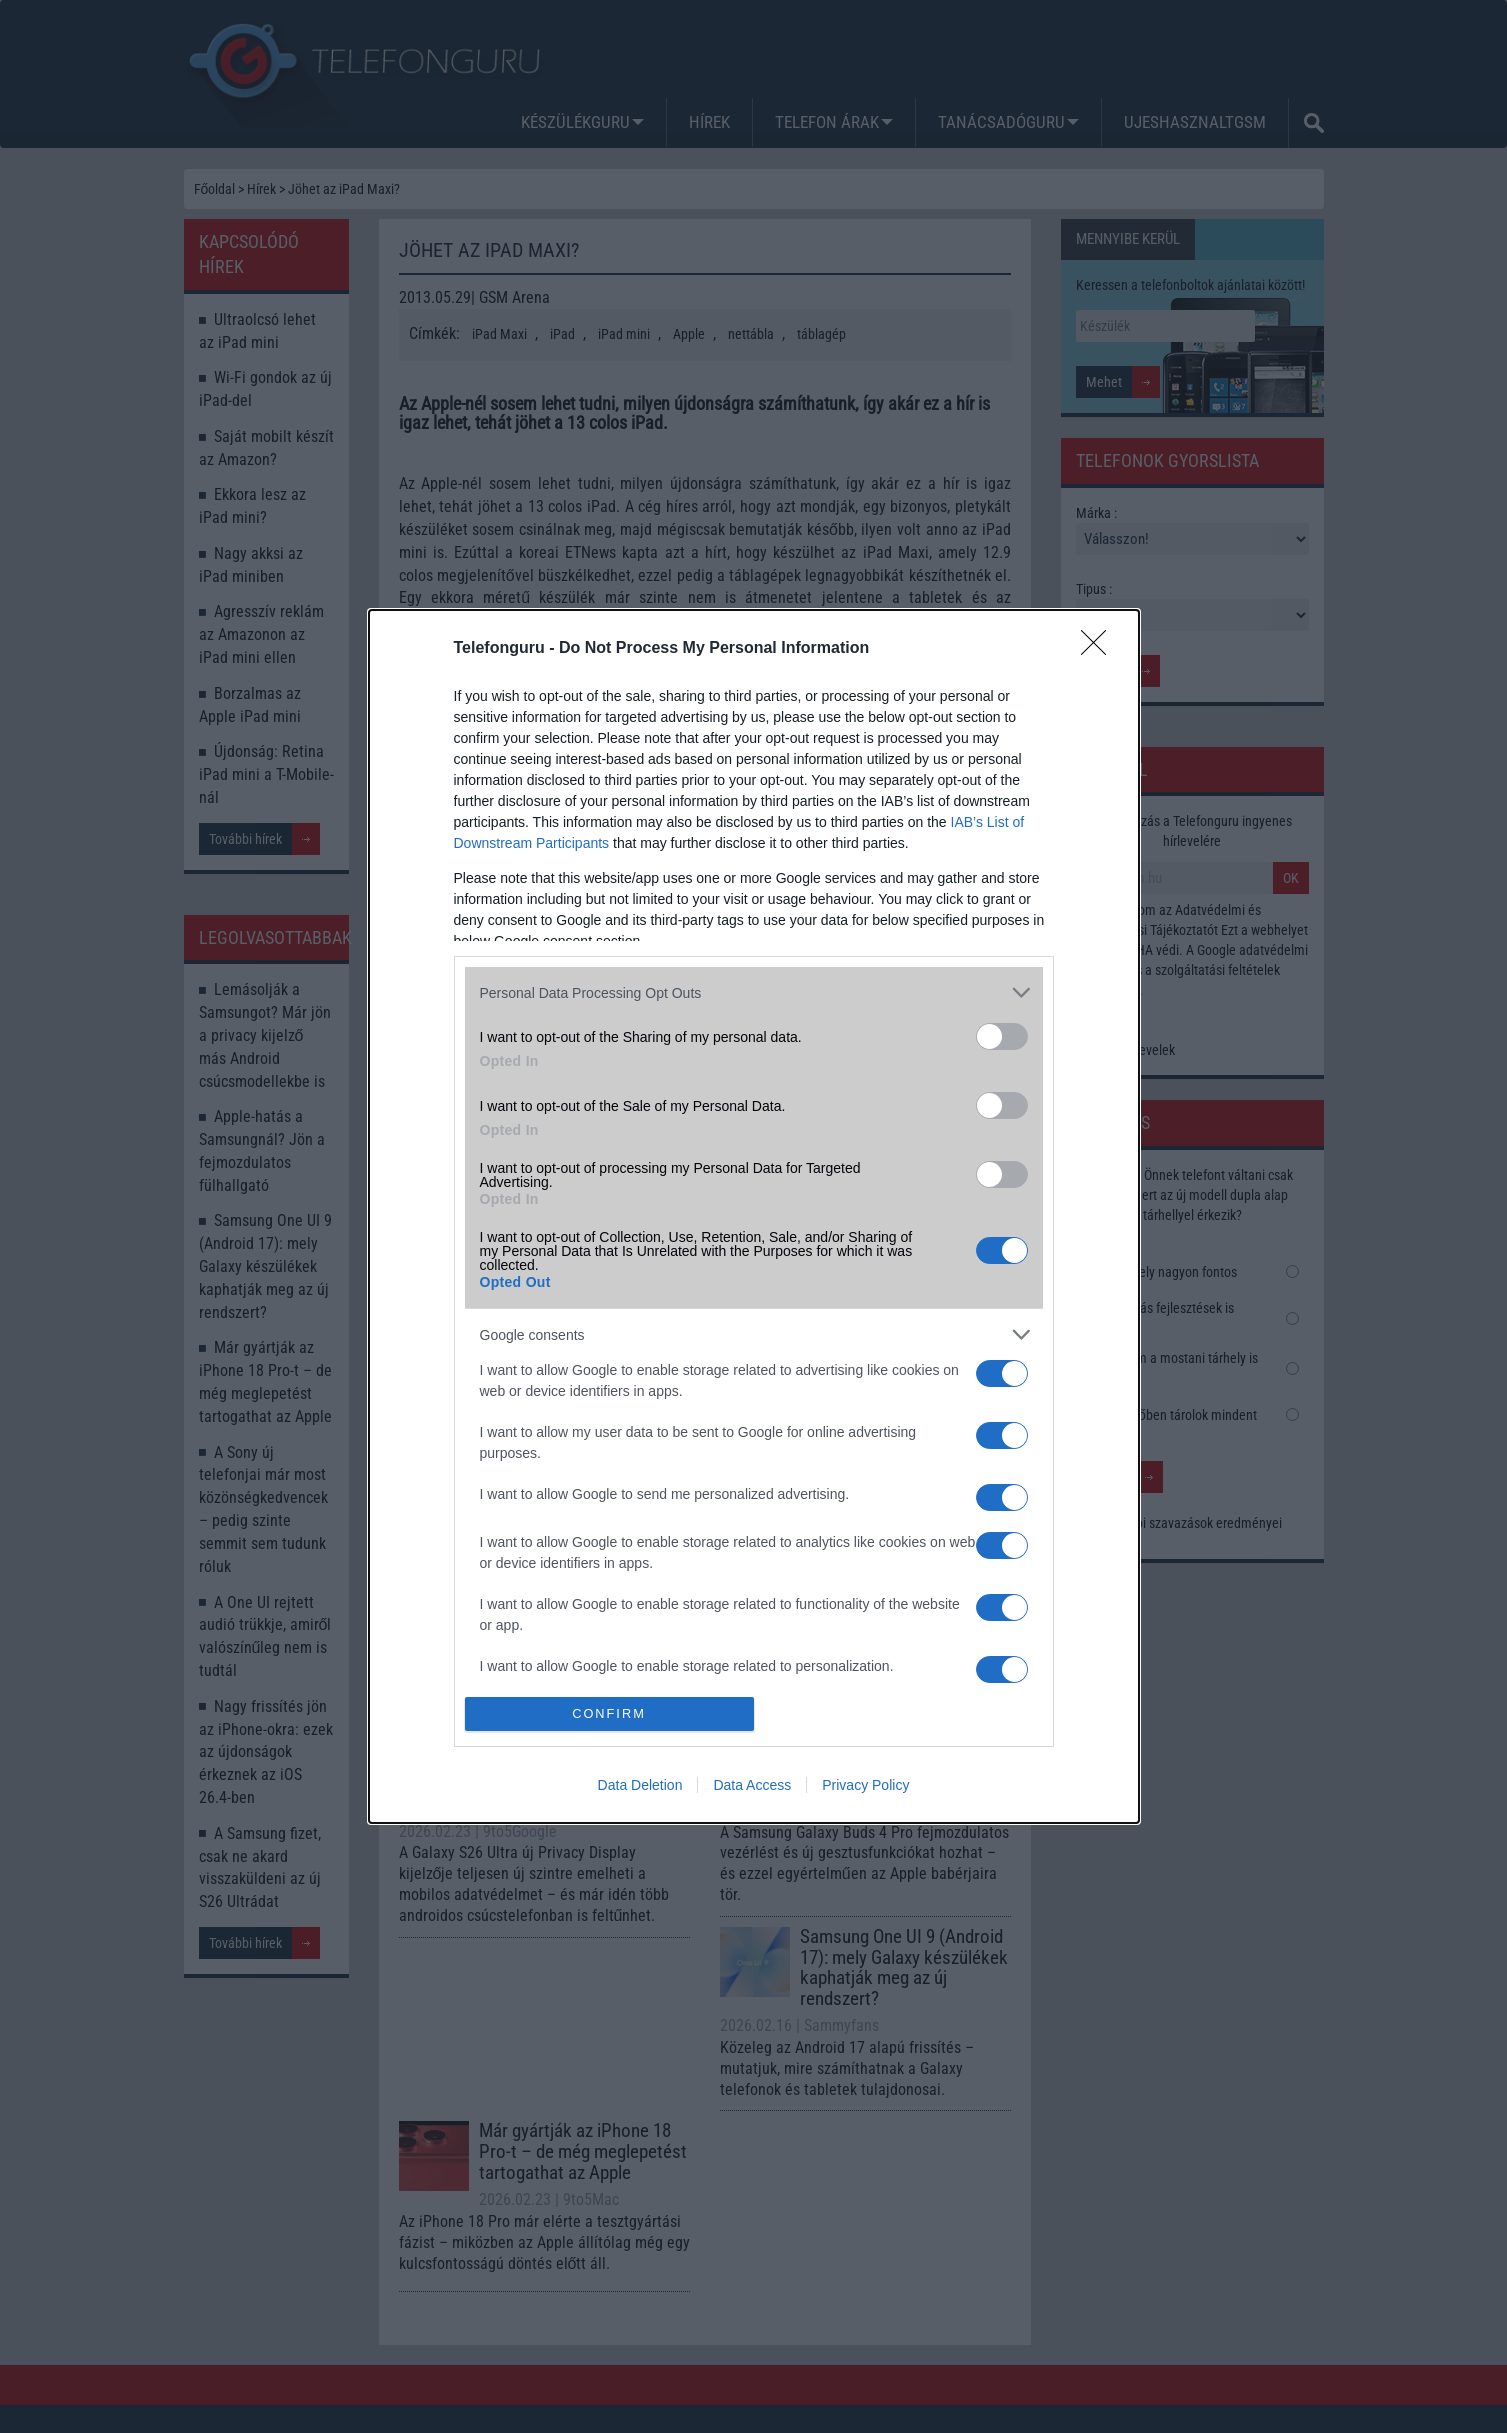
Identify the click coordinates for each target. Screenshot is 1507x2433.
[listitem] (754, 992)
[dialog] (754, 1216)
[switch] (1002, 1036)
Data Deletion (640, 1785)
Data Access (752, 1785)
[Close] (1100, 649)
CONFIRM (609, 1713)
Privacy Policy (865, 1785)
